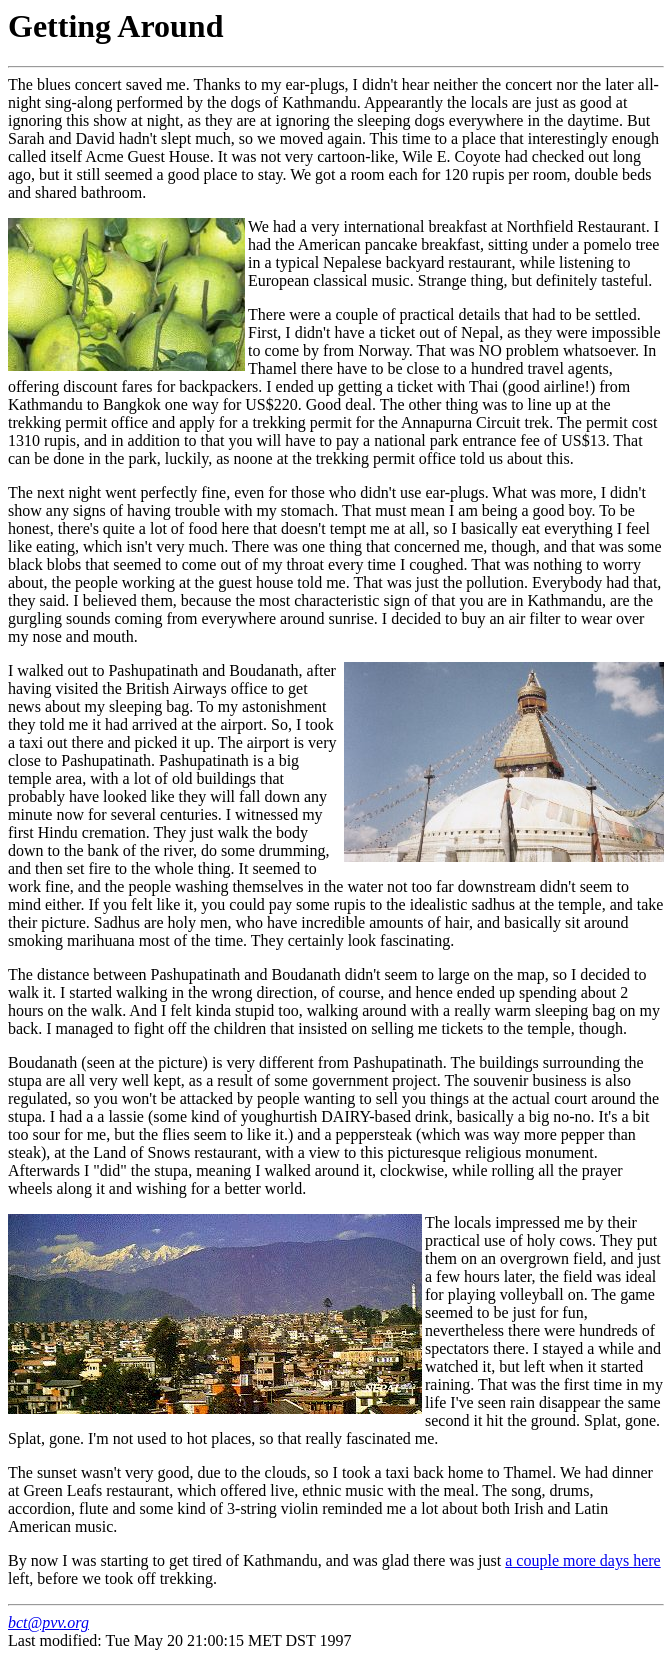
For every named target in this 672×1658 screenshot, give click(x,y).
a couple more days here (582, 1560)
